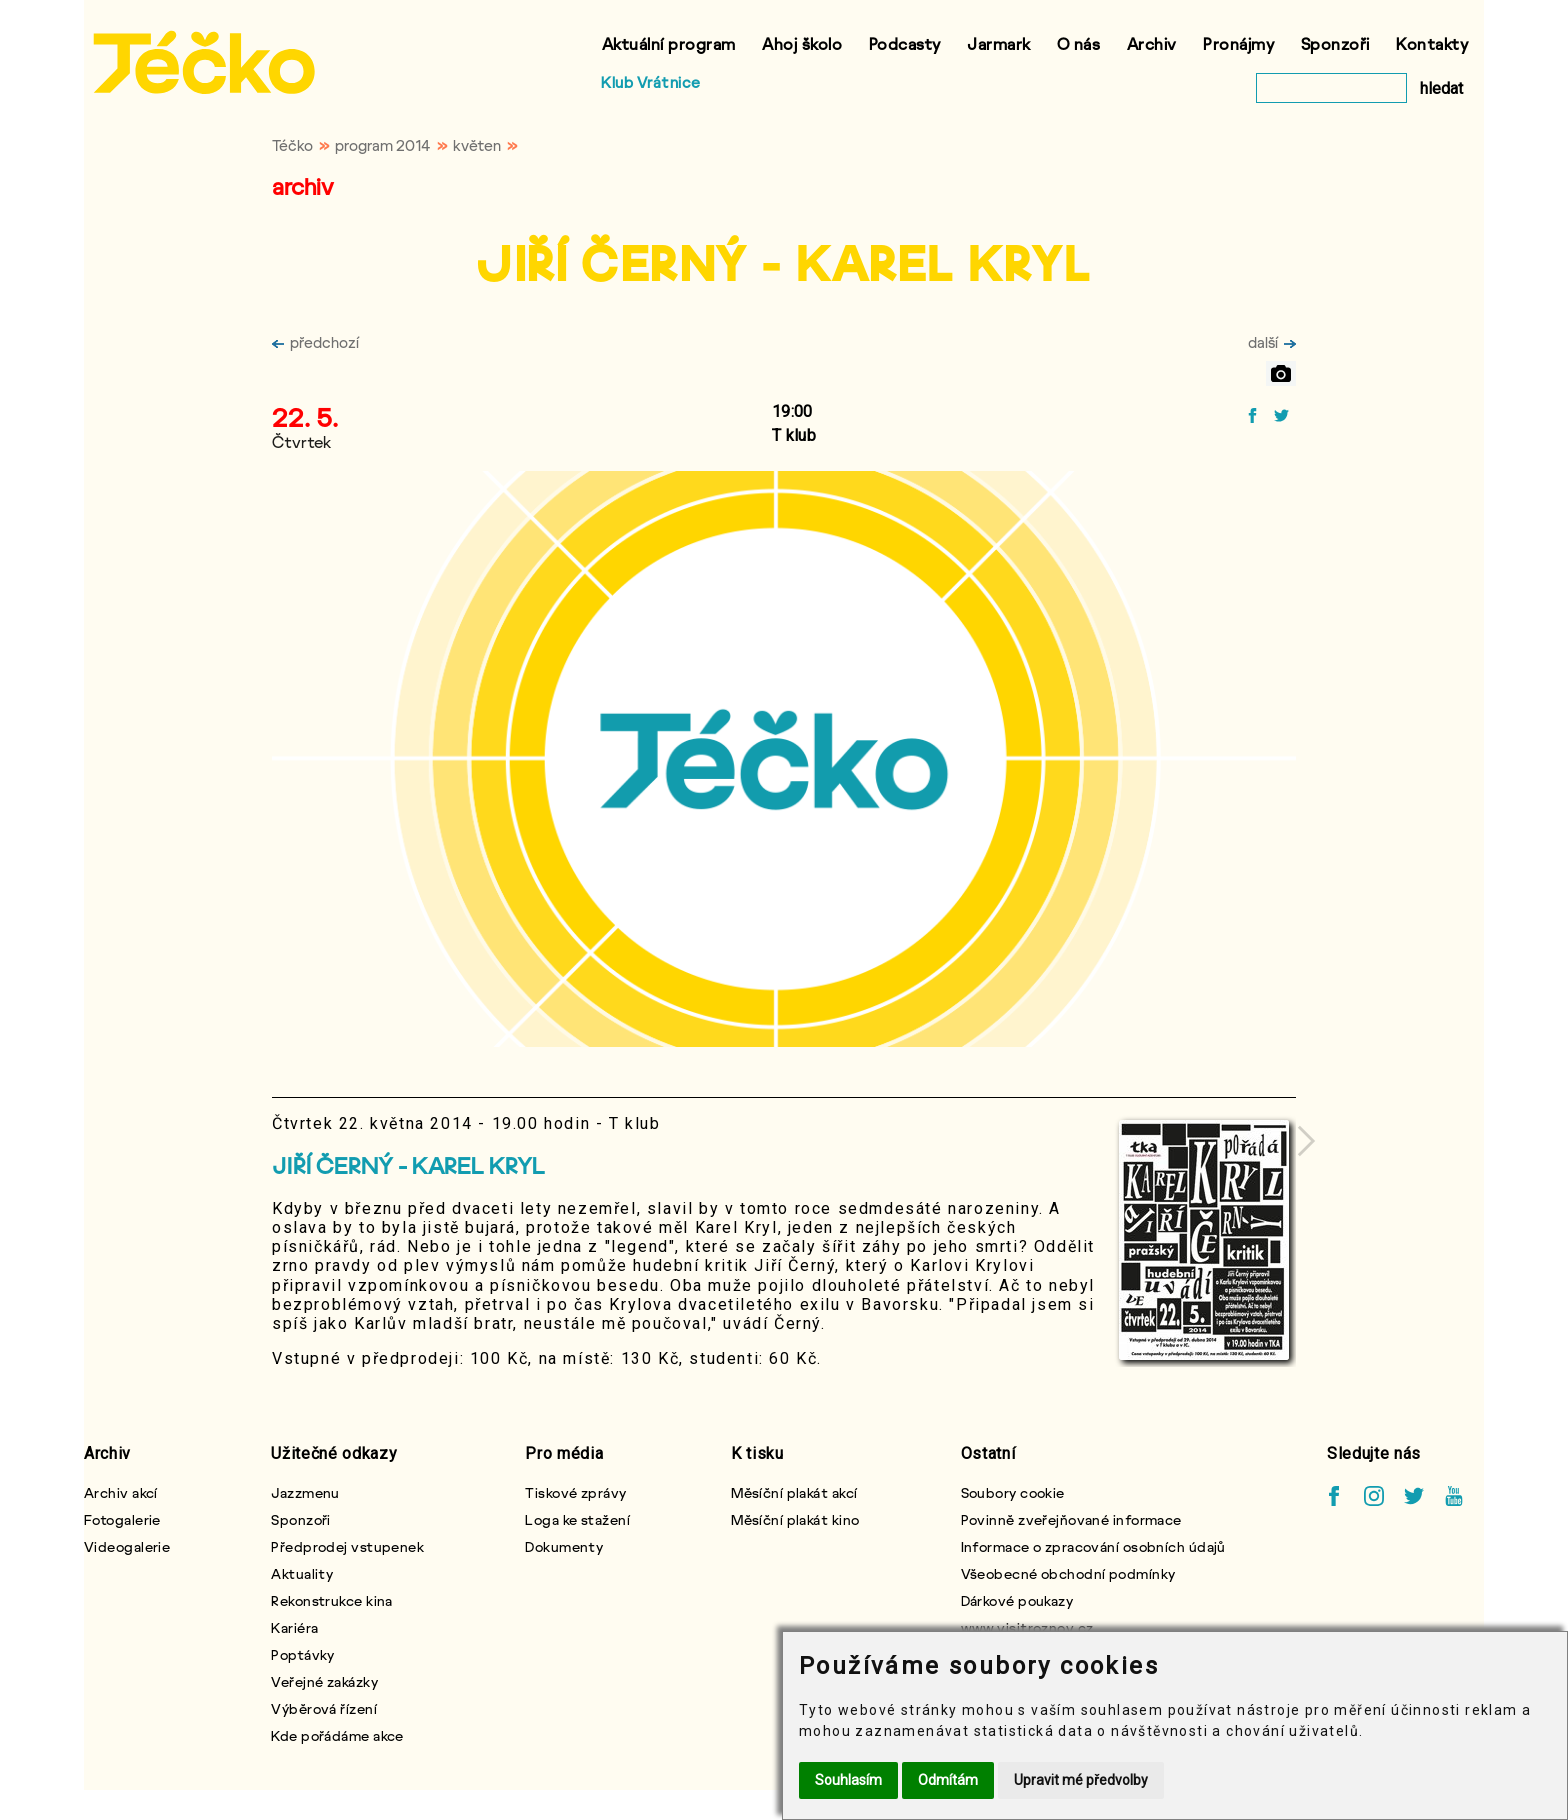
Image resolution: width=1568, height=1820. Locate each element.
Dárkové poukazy (1017, 1600)
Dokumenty (564, 1546)
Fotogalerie (122, 1519)
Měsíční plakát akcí (794, 1492)
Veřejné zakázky (324, 1681)
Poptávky (303, 1654)
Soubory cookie (1013, 1492)
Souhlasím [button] (848, 1780)
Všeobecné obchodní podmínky (1068, 1573)
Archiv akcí (121, 1492)
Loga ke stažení (577, 1519)
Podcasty (905, 43)
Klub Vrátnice (651, 82)
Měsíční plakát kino (795, 1519)
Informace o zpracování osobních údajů (1093, 1546)
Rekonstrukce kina (331, 1600)
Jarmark (999, 43)
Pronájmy (1238, 43)
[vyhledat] (1331, 88)
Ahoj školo (802, 43)
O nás (1079, 43)
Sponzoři (1335, 43)
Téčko (292, 145)
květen (477, 145)
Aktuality (302, 1573)
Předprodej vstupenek (347, 1546)
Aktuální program (669, 43)
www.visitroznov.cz (1027, 1627)
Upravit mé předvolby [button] (1081, 1780)
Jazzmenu (305, 1492)
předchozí (315, 342)
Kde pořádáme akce (337, 1735)
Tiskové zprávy (575, 1492)
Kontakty (1432, 43)
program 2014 (383, 145)
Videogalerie (127, 1546)
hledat (1441, 88)
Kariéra (294, 1627)
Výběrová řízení (324, 1708)
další (1272, 342)
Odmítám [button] (948, 1780)
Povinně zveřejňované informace (1071, 1519)
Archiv (1152, 43)
